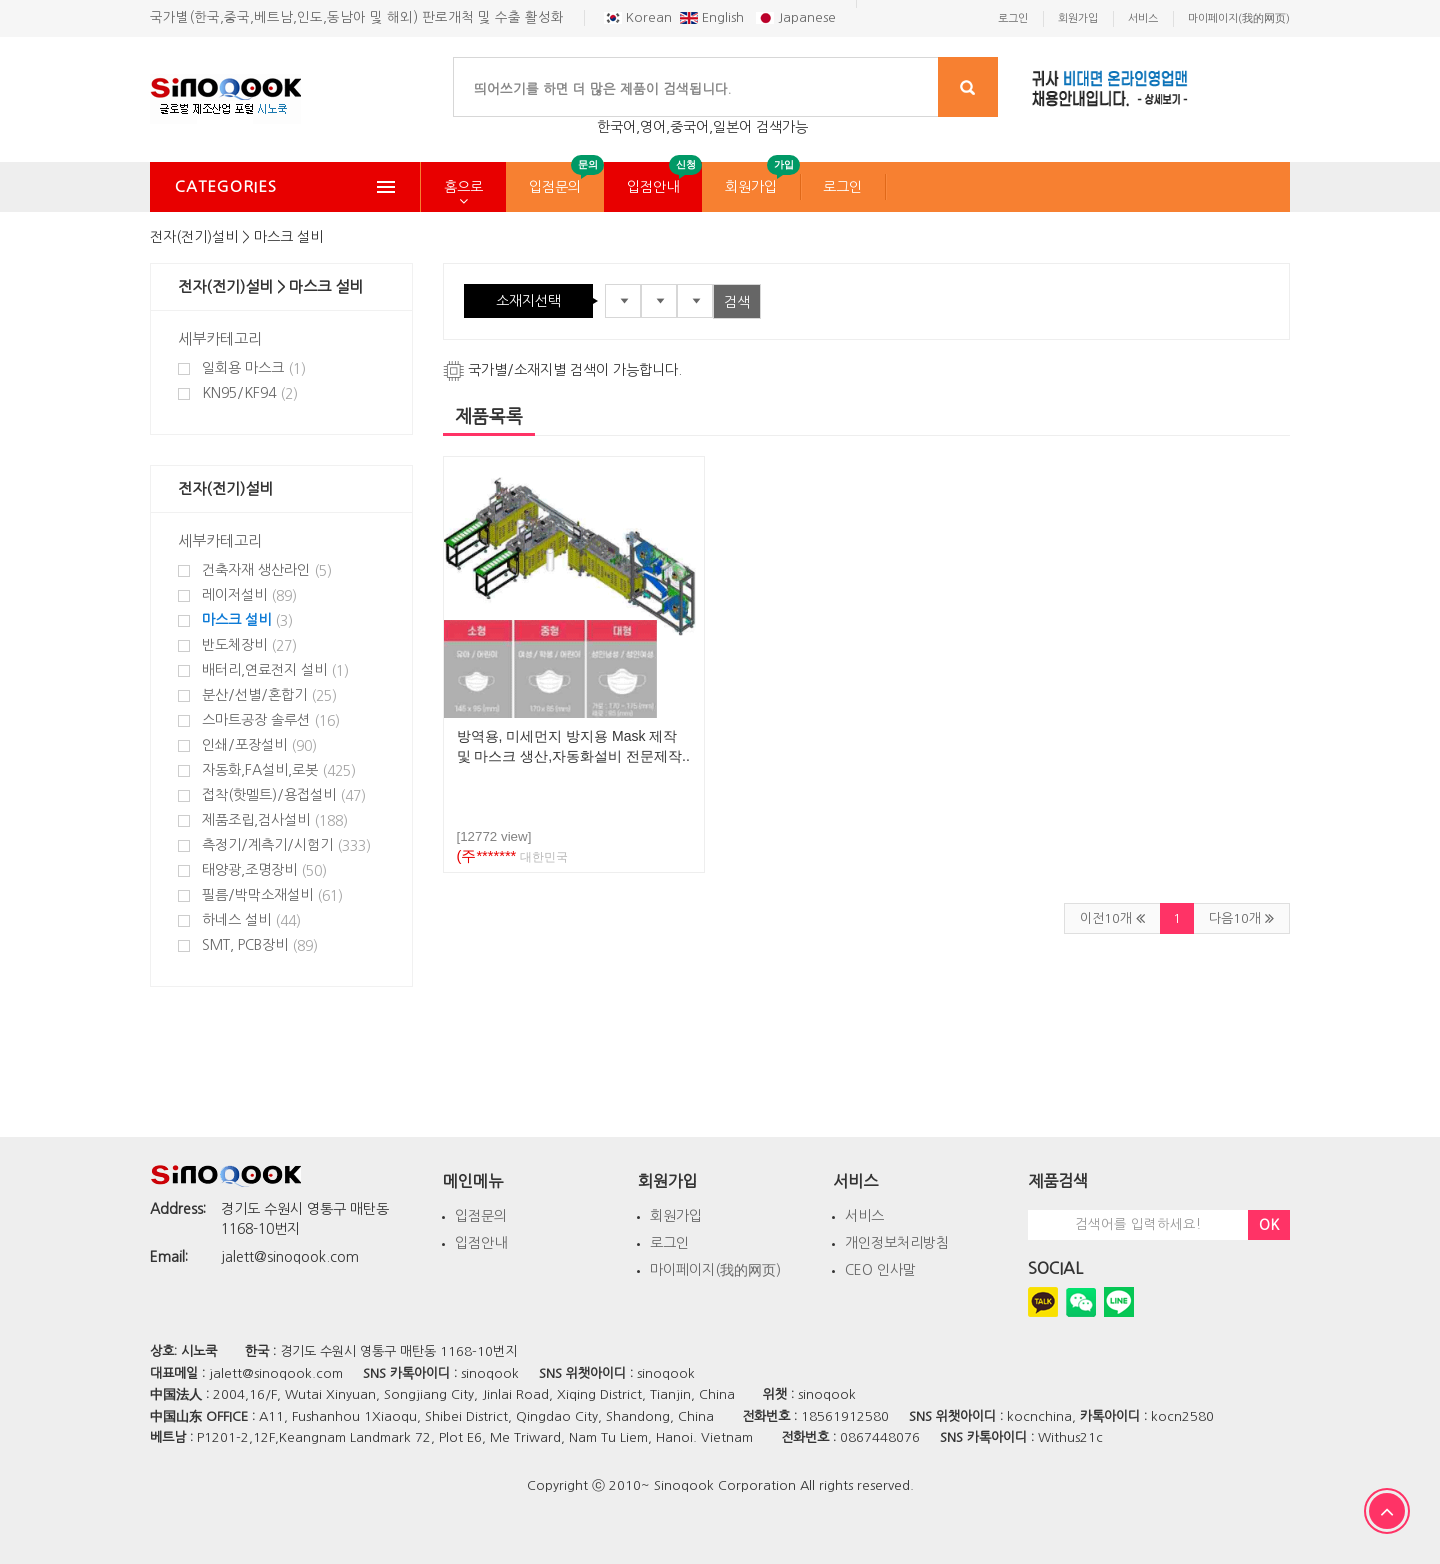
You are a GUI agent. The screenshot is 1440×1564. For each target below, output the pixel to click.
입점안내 (653, 187)
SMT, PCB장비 (260, 945)
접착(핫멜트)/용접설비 (284, 795)
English (714, 17)
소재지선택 (528, 301)
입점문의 (555, 187)
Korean (638, 17)
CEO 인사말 (880, 1270)
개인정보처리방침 (897, 1243)
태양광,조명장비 (264, 870)
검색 (737, 302)
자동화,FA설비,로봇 (279, 770)
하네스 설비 (251, 920)
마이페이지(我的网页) (715, 1270)
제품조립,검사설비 (275, 820)
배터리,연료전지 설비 (275, 670)
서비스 (864, 1216)
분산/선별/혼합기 (269, 695)
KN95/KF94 (250, 393)
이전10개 (1112, 918)
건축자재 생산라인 (267, 570)
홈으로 (463, 187)
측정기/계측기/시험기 (286, 845)
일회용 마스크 (254, 368)
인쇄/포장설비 (259, 745)
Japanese (796, 17)
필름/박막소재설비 (272, 895)
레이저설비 (249, 595)
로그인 (842, 187)
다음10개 (1241, 918)
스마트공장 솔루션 (271, 720)
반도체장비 (249, 645)
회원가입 (751, 187)
